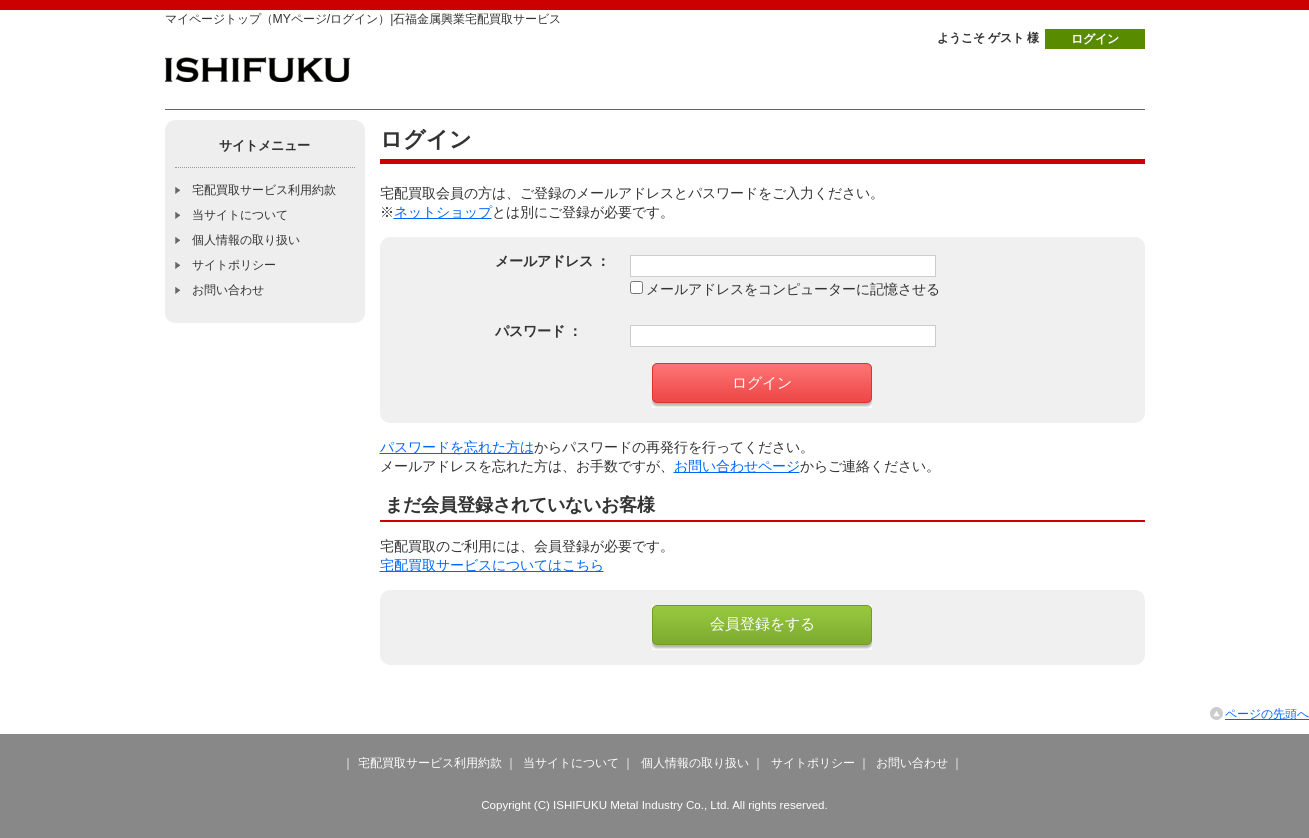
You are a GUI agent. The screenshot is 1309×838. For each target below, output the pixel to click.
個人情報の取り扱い (246, 240)
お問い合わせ (228, 290)
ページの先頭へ (1267, 714)
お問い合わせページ (737, 466)
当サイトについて (240, 215)
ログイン (1095, 39)
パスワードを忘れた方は (457, 447)
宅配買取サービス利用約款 (264, 190)
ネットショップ (443, 212)
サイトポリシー (234, 265)
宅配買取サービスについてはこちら (492, 565)
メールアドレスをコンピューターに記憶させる (793, 289)
